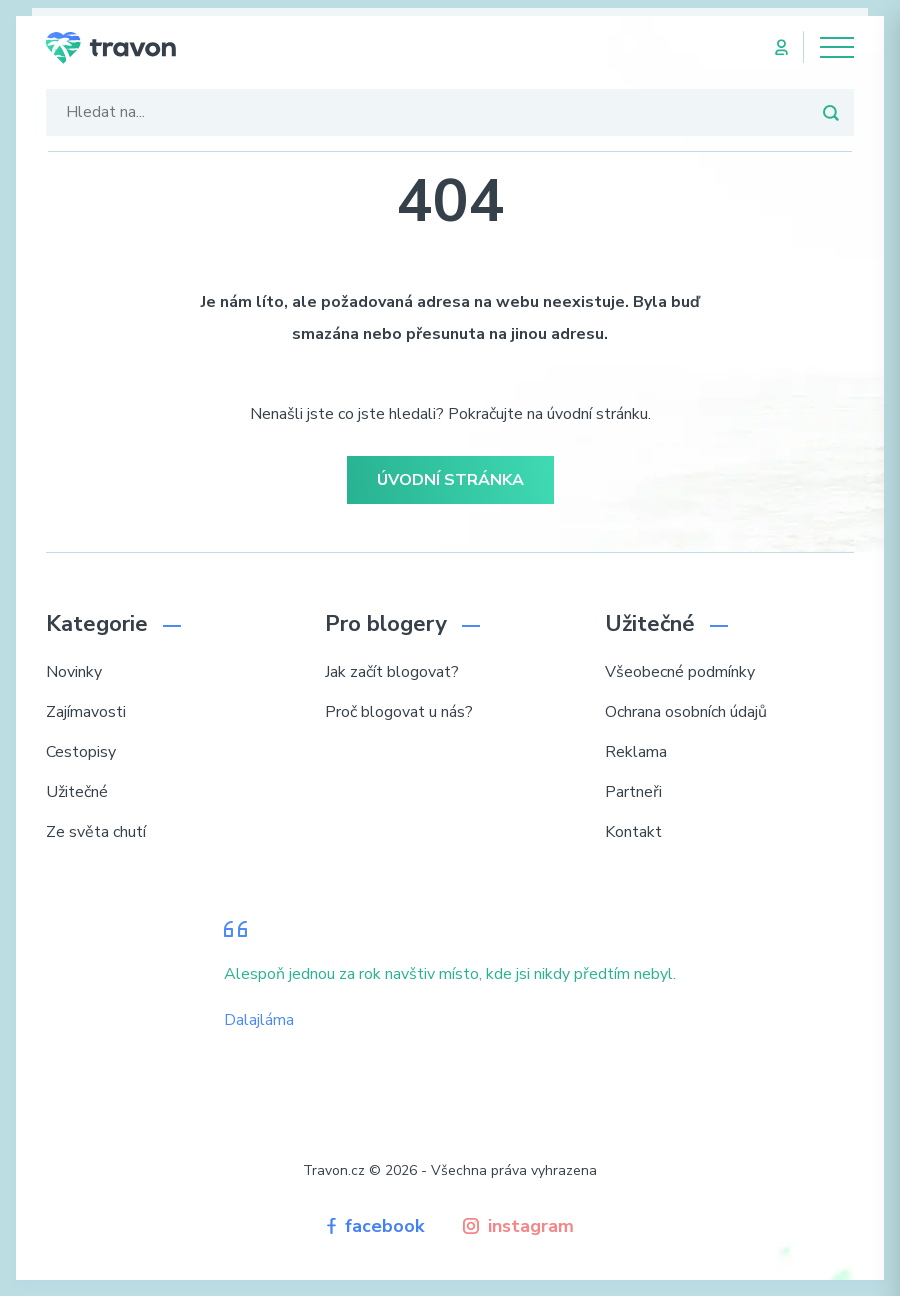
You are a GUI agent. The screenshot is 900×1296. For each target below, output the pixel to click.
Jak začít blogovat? (392, 672)
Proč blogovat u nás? (399, 712)
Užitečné (77, 792)
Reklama (636, 752)
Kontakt (633, 832)
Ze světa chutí (96, 832)
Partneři (633, 792)
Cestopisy (81, 752)
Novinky (74, 672)
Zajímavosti (86, 712)
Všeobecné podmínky (680, 672)
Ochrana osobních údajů (686, 712)
